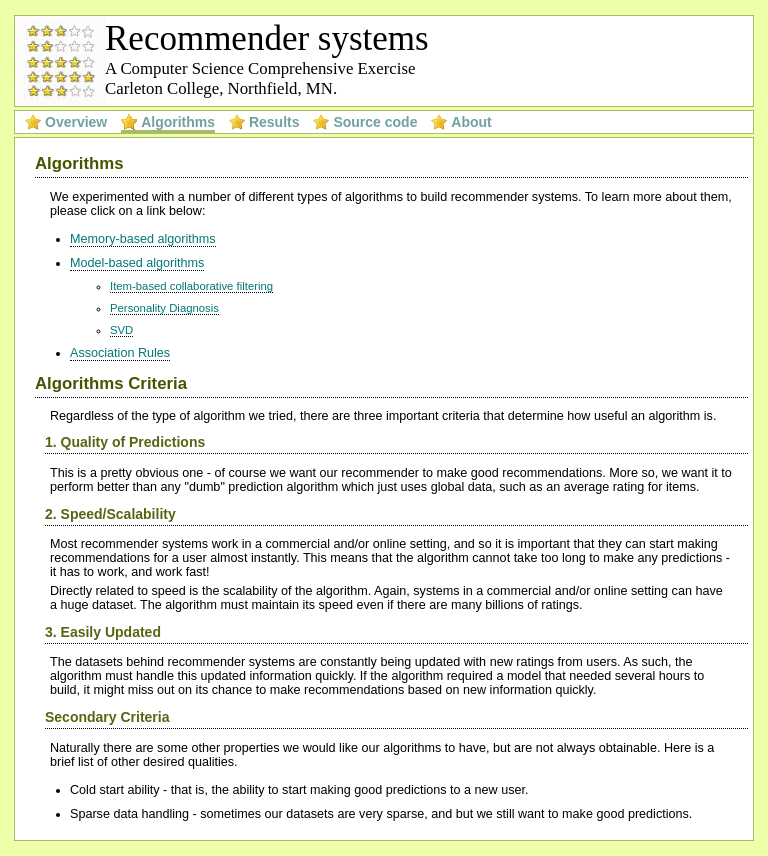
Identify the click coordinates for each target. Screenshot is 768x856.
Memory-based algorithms (143, 239)
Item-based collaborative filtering (191, 286)
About (471, 122)
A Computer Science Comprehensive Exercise (260, 68)
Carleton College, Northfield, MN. (221, 88)
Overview (76, 122)
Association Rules (120, 353)
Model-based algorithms (137, 263)
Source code (375, 122)
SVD (121, 330)
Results (274, 122)
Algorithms (178, 122)
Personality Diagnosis (164, 308)
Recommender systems (267, 38)
